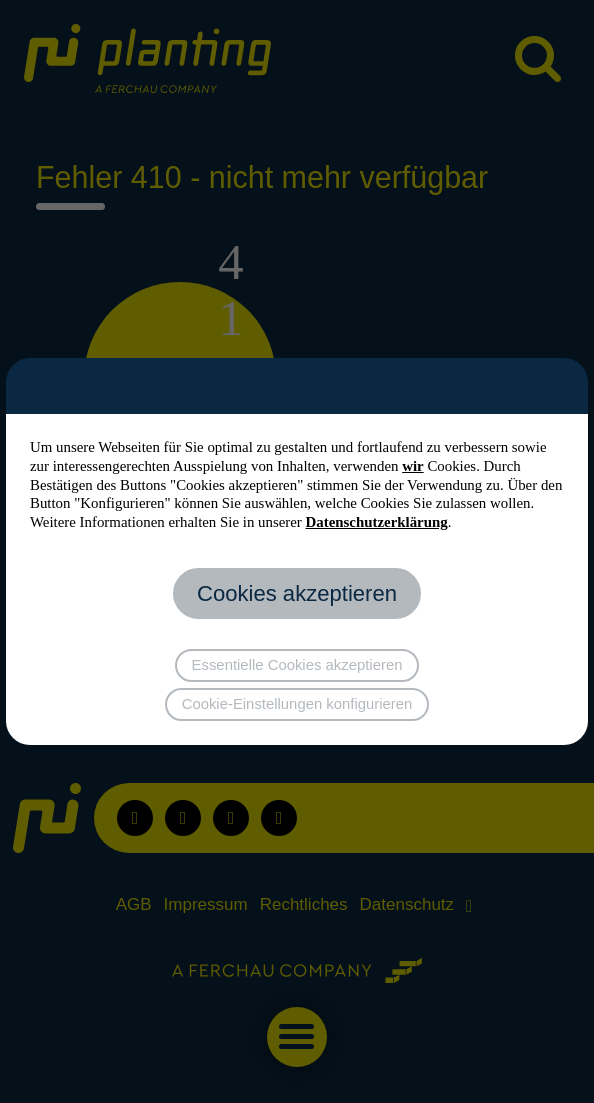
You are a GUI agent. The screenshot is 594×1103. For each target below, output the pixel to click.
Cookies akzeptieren (297, 593)
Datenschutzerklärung (377, 522)
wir (412, 466)
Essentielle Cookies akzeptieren (297, 665)
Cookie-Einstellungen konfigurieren (297, 704)
